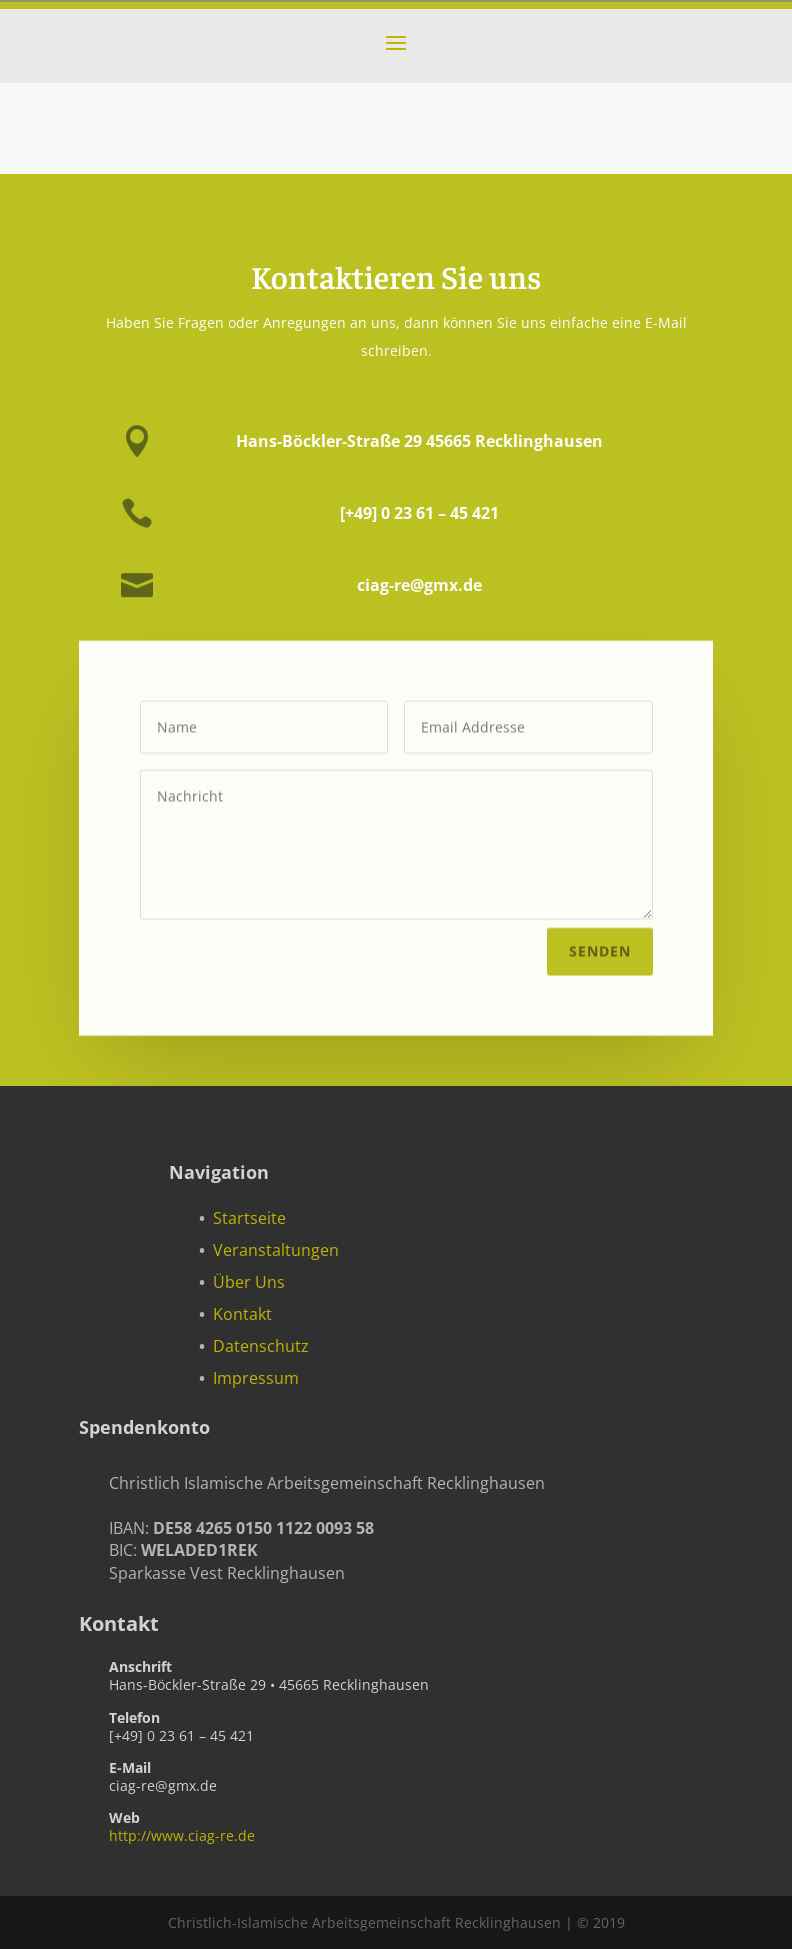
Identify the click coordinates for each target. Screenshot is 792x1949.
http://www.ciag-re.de (182, 1835)
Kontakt (242, 1314)
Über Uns (249, 1282)
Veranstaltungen (276, 1250)
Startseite (249, 1218)
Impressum (256, 1378)
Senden (600, 947)
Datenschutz (261, 1346)
